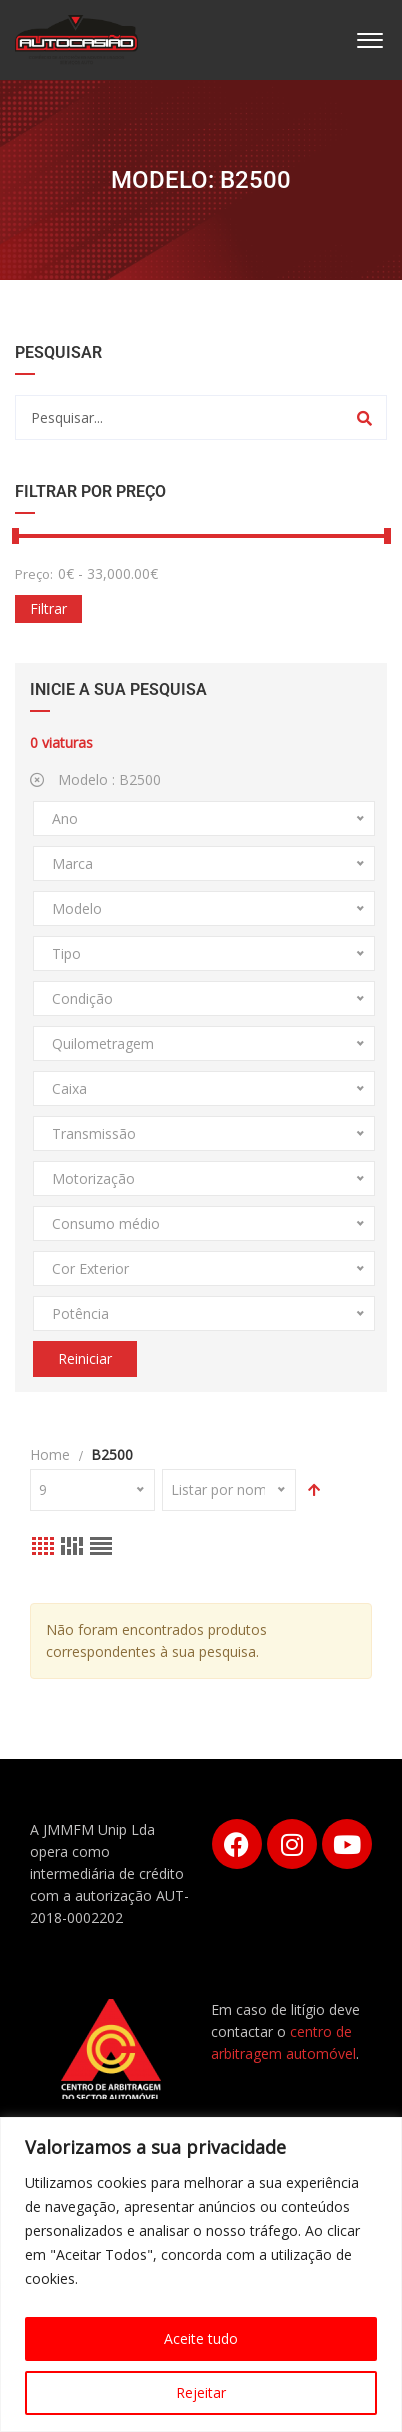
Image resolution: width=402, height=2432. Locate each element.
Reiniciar (85, 1358)
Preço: (34, 574)
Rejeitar (201, 2392)
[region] (201, 2274)
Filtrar (48, 608)
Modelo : (95, 779)
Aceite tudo (201, 2338)
